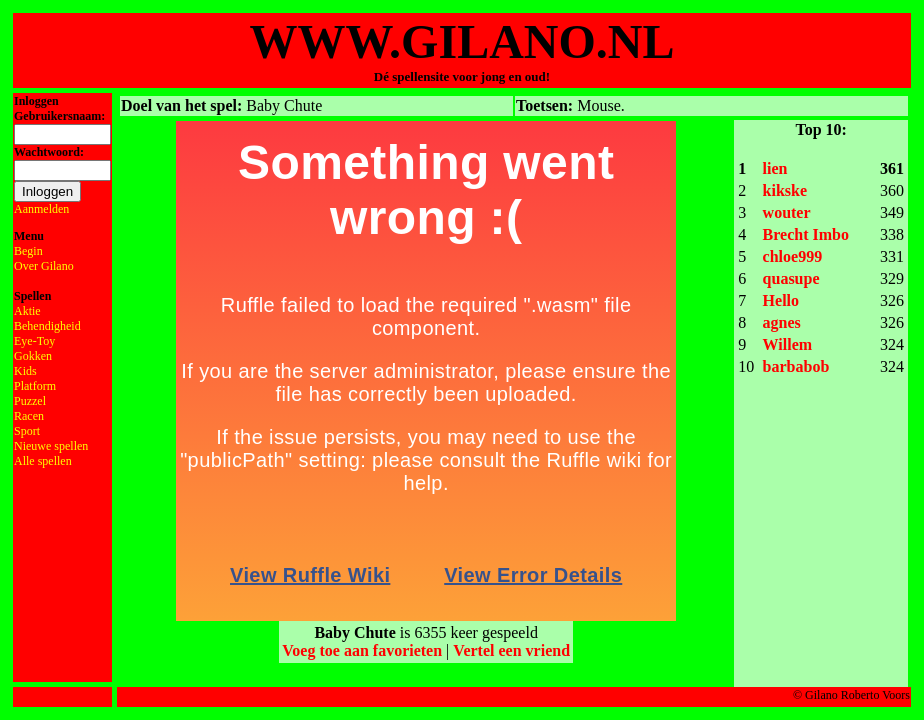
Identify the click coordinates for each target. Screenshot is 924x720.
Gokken (33, 356)
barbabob (796, 366)
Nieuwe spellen (51, 446)
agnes (782, 322)
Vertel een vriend (511, 650)
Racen (29, 416)
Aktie (27, 311)
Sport (27, 431)
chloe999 (793, 256)
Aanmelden (41, 209)
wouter (787, 212)
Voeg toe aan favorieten (362, 650)
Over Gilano (44, 266)
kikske (785, 190)
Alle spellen (43, 461)
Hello (781, 300)
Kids (25, 371)
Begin (28, 251)
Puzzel (30, 401)
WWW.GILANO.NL (462, 41)
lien (775, 168)
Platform (35, 386)
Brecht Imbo (806, 234)
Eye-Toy (34, 341)
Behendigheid (47, 326)
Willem (787, 344)
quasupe (791, 278)
